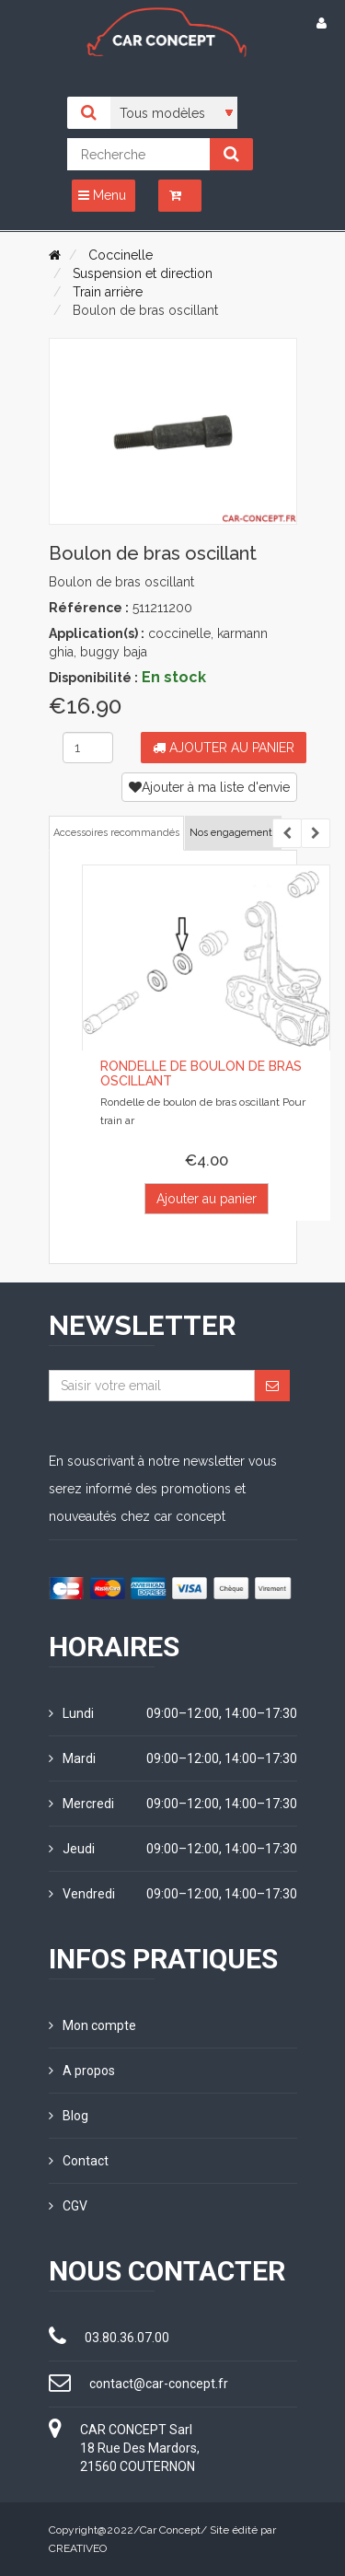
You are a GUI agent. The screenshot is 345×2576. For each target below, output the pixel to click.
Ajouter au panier (223, 747)
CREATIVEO (78, 2548)
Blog (68, 2115)
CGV (68, 2206)
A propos (82, 2070)
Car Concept (170, 2530)
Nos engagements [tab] (233, 833)
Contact (79, 2160)
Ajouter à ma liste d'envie (209, 787)
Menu (102, 195)
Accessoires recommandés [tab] (116, 833)
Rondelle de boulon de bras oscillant (201, 1073)
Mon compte (92, 2025)
